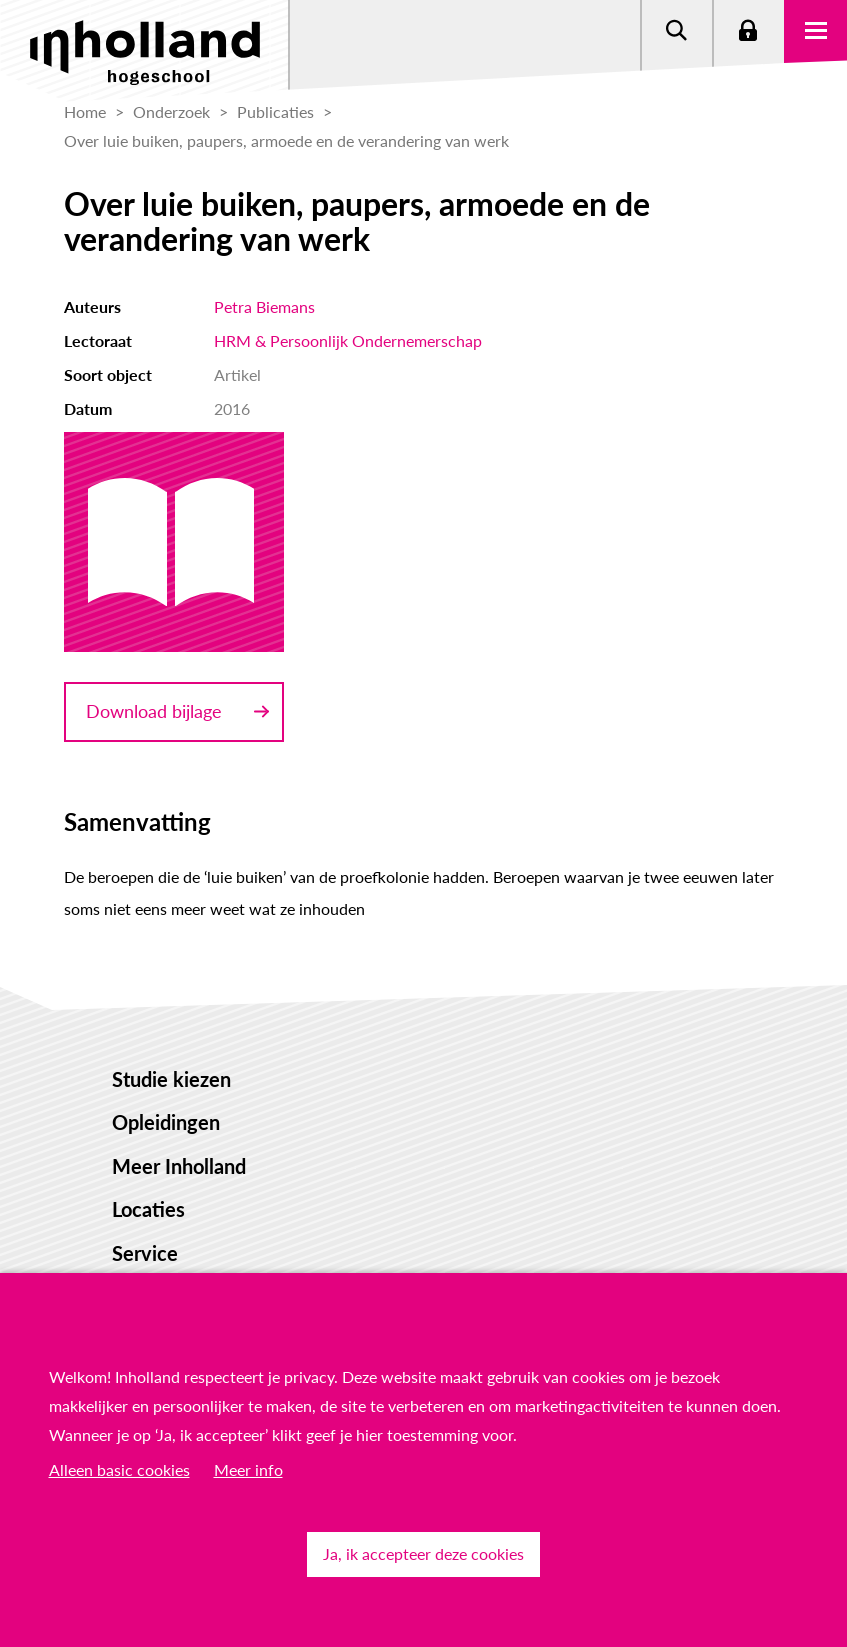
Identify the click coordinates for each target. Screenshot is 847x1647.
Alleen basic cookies (119, 1469)
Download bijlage (154, 711)
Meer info (248, 1469)
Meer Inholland (179, 1166)
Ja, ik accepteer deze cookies (423, 1553)
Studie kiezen (171, 1079)
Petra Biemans (264, 306)
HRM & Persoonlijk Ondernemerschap (348, 340)
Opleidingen (166, 1122)
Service (145, 1253)
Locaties (148, 1209)
